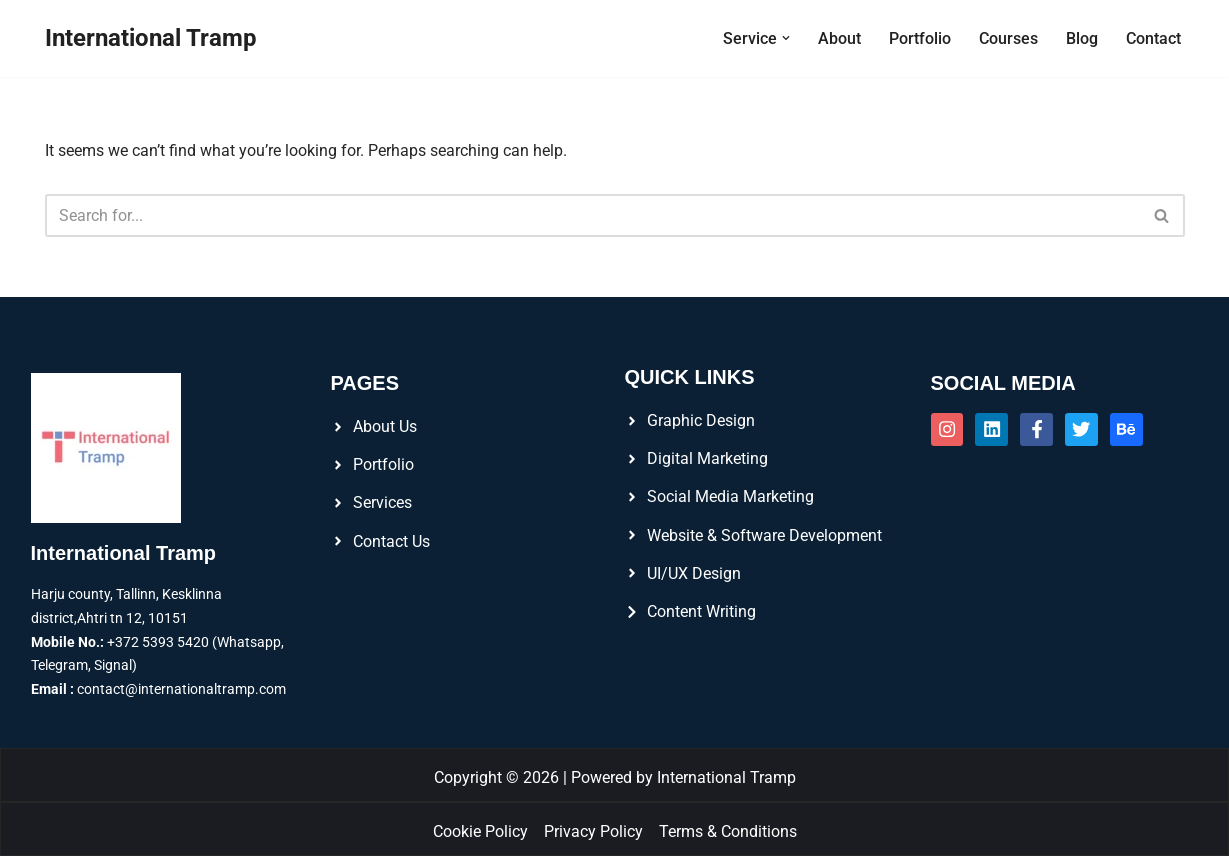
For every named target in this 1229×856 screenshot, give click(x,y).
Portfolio (920, 38)
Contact (1153, 38)
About (839, 38)
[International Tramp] (151, 38)
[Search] (592, 215)
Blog (1082, 38)
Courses (1008, 38)
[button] (786, 38)
